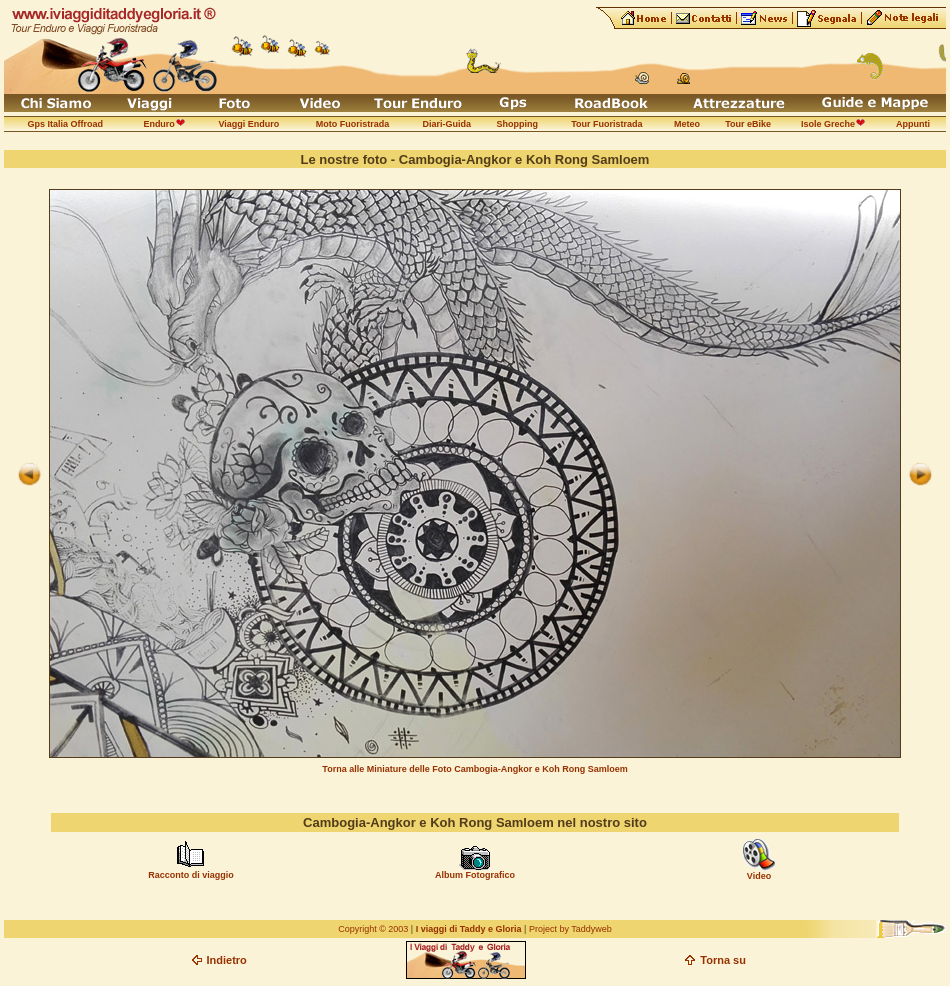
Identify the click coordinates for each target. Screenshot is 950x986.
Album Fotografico (475, 875)
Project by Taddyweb (570, 929)
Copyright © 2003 (373, 929)
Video (759, 876)
